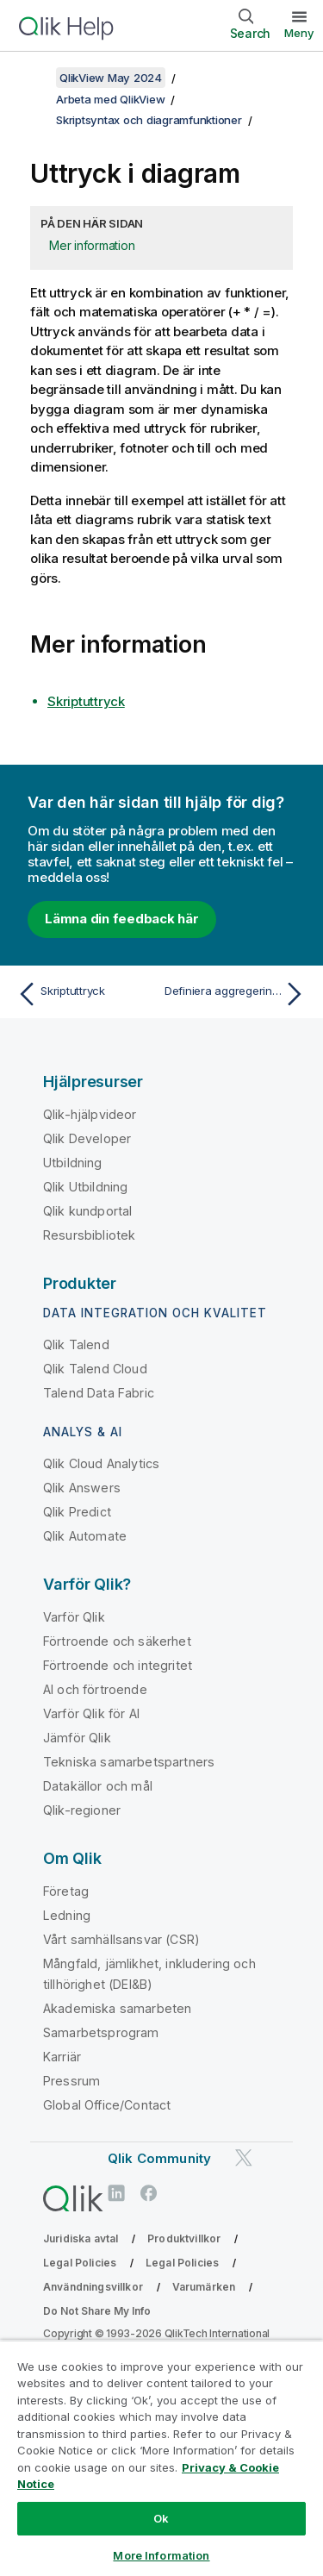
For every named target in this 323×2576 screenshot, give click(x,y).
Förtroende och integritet (117, 1665)
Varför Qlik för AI (91, 1713)
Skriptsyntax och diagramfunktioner (149, 120)
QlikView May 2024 (110, 77)
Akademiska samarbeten (117, 2008)
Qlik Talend (76, 1344)
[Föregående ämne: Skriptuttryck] (85, 994)
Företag (66, 1891)
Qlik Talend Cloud (95, 1368)
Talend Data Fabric (98, 1392)
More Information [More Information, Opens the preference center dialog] (161, 2555)
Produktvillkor (184, 2238)
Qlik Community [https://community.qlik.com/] (159, 2158)
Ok (161, 2518)
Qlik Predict (77, 1511)
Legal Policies (79, 2262)
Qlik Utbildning (85, 1186)
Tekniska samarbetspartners (128, 1761)
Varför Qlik (74, 1617)
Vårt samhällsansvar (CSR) (121, 1939)
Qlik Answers (82, 1487)
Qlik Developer (87, 1138)
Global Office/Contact (107, 2105)
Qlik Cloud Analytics (101, 1463)
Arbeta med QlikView (110, 99)
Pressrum (71, 2080)
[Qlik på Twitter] (244, 2157)
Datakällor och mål (97, 1786)
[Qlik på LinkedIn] (116, 2192)
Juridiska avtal (80, 2238)
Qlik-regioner (82, 1810)
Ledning (66, 1915)
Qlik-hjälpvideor (90, 1114)
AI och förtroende (95, 1689)
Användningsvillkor (93, 2286)
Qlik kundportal (87, 1211)
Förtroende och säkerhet (117, 1641)
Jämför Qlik (77, 1737)
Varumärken (204, 2286)
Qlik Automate (85, 1536)
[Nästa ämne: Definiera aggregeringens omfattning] (237, 994)
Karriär (62, 2056)
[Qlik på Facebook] (149, 2192)
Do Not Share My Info (97, 2310)
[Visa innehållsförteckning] (34, 77)
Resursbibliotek (89, 1235)
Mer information (91, 245)
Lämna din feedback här (122, 918)
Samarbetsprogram (101, 2032)
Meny (299, 33)
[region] (161, 2458)
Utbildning (72, 1162)
